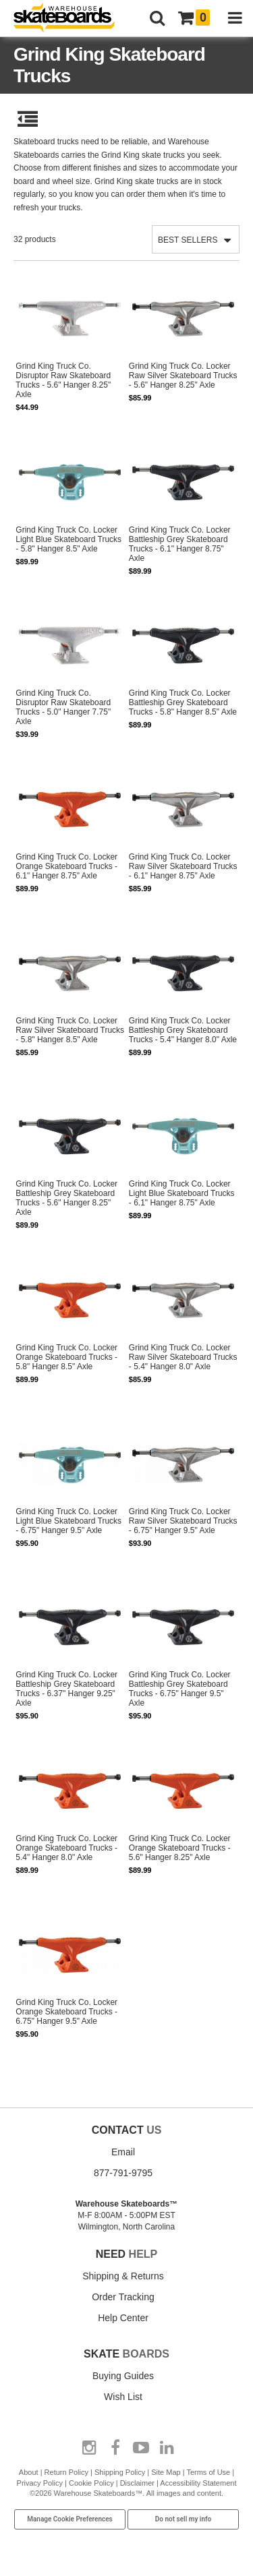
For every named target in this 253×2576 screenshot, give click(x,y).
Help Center (123, 2317)
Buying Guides (123, 2375)
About (28, 2472)
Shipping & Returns (123, 2276)
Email (123, 2152)
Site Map (165, 2472)
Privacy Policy (40, 2483)
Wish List (123, 2396)
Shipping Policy (119, 2472)
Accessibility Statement (198, 2483)
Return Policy (66, 2472)
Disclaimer (137, 2483)
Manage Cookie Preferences (70, 2519)
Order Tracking (123, 2297)
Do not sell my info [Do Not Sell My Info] (183, 2519)
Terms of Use (208, 2472)
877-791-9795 (123, 2172)
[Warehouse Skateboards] (70, 18)
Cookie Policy (91, 2483)
